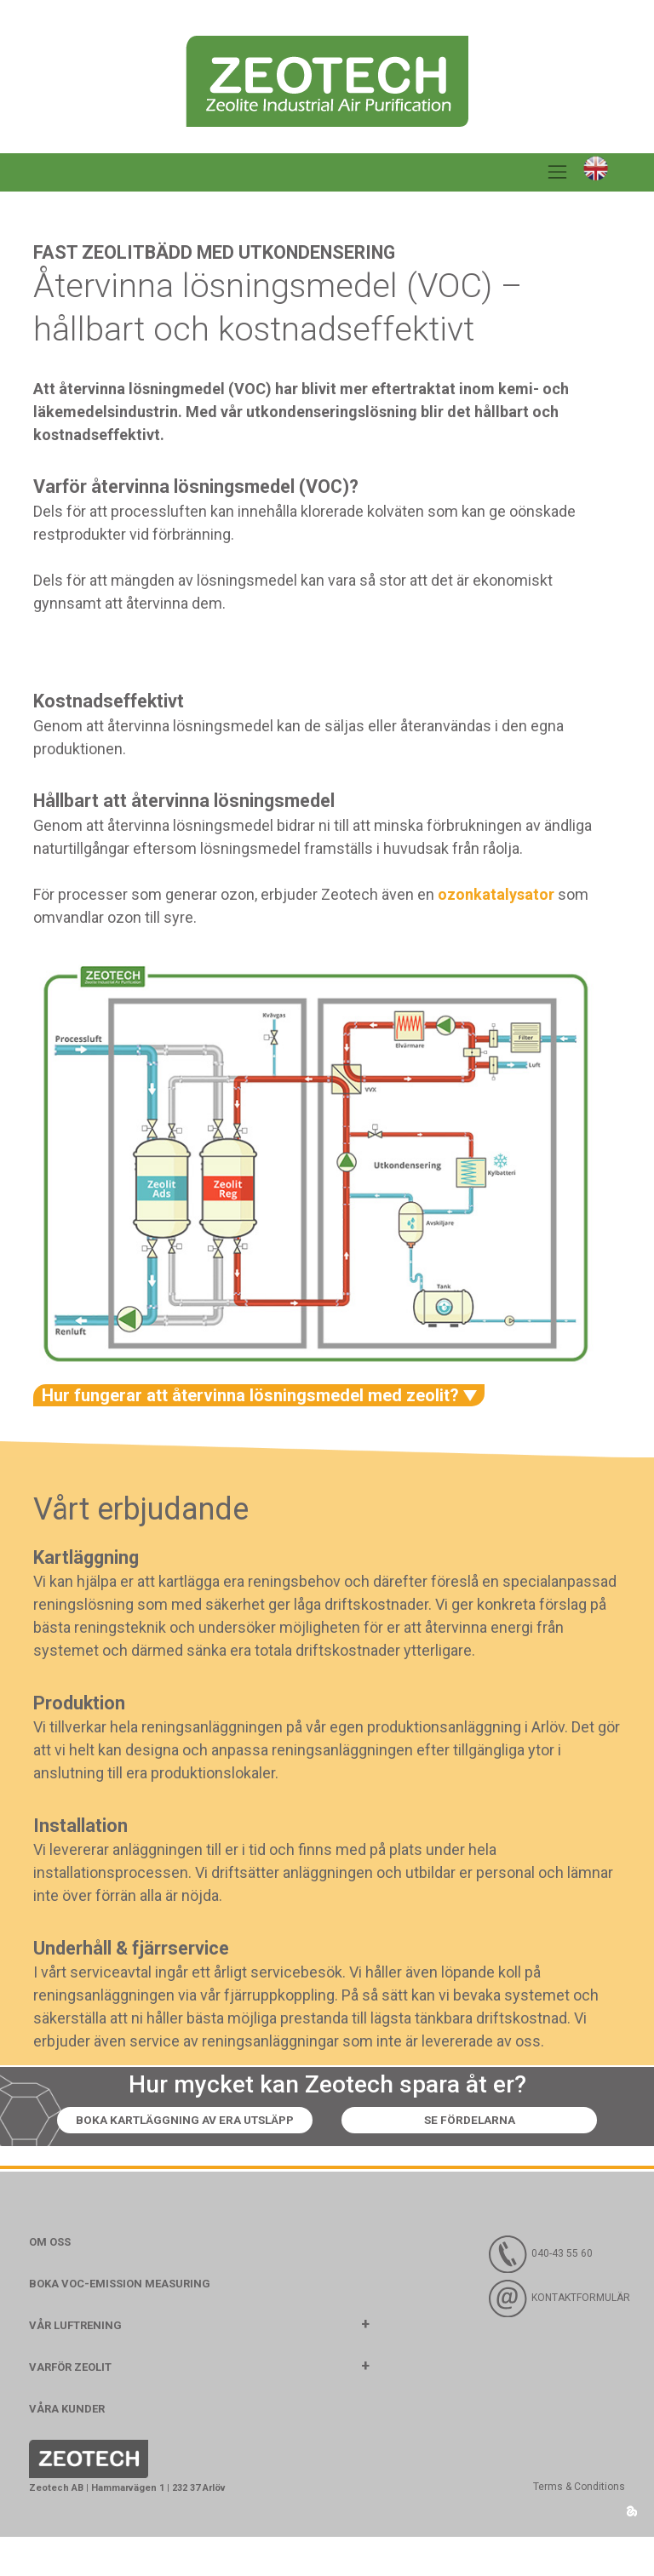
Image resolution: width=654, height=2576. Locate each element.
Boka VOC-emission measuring (119, 2322)
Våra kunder (67, 2447)
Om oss (50, 2281)
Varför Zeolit (70, 2406)
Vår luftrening (75, 2364)
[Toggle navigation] (557, 172)
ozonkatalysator (496, 894)
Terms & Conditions (579, 2527)
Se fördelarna (327, 2159)
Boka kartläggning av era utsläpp (327, 2121)
